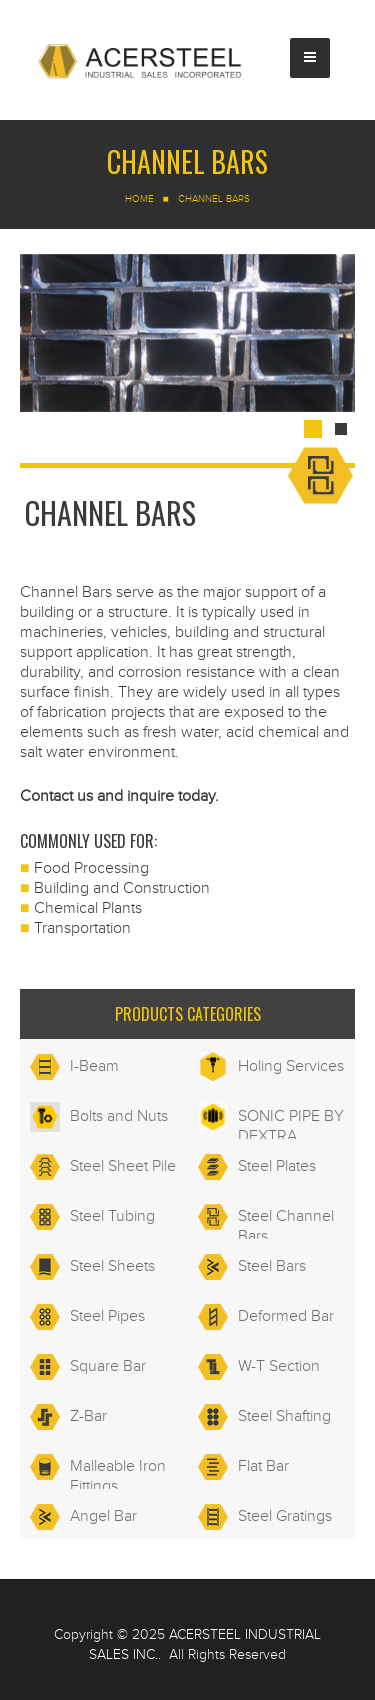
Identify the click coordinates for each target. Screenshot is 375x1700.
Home (139, 199)
